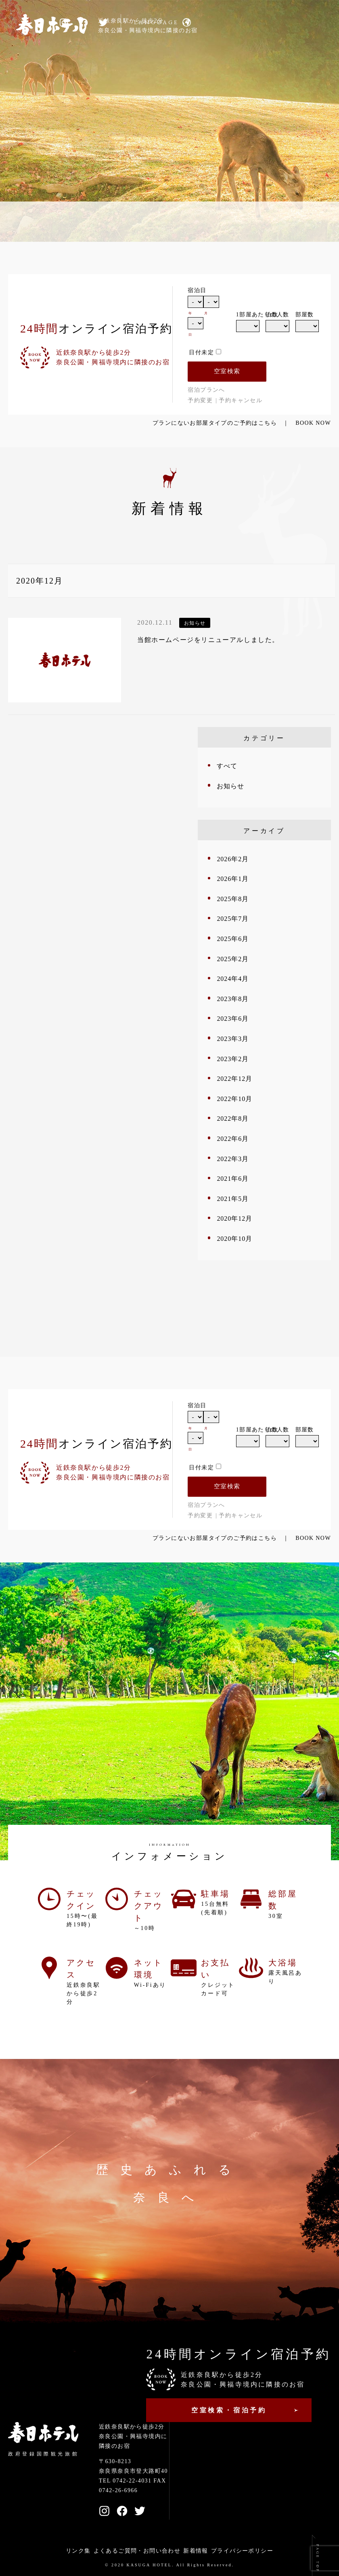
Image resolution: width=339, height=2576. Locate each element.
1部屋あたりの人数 (247, 315)
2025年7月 (233, 918)
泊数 (272, 315)
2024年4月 (233, 978)
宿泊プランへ (206, 390)
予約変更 (200, 400)
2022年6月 (233, 1138)
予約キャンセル (240, 400)
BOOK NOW (313, 423)
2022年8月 (233, 1118)
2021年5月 (233, 1198)
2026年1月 (233, 878)
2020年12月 (234, 1218)
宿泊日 (197, 290)
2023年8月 (233, 998)
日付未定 (201, 352)
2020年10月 (234, 1238)
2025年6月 (233, 938)
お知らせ (230, 786)
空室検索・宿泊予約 (229, 2410)
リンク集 (78, 2551)
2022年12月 (234, 1078)
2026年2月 (233, 859)
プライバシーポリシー (242, 2551)
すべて (227, 765)
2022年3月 (233, 1158)
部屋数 (304, 315)
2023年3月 (233, 1038)
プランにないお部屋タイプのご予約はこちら (215, 423)
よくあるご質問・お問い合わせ (137, 2551)
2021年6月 (233, 1178)
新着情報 (195, 2551)
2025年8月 (233, 898)
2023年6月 (233, 1018)
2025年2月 (233, 959)
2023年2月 (233, 1058)
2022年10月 (234, 1098)
